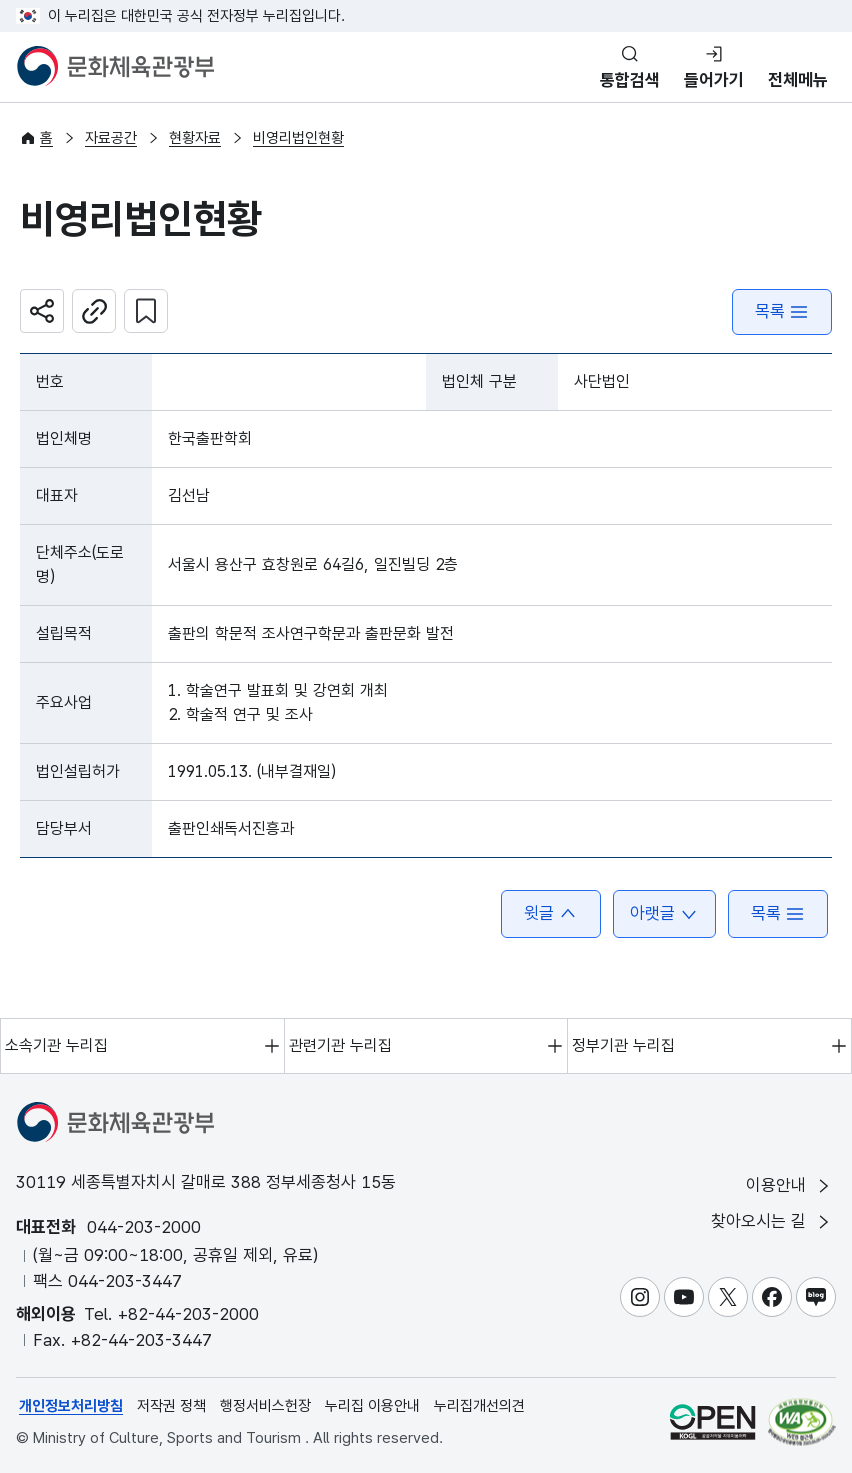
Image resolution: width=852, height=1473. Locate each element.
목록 (782, 311)
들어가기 (714, 80)
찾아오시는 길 (772, 1221)
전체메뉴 (798, 80)
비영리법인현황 (298, 138)
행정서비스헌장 (265, 1406)
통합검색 (630, 80)
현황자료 (195, 138)
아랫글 (664, 913)
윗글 (551, 913)
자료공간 (111, 138)
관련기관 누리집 (340, 1045)
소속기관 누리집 (56, 1045)
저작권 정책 (171, 1406)
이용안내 (789, 1185)
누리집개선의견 (479, 1406)
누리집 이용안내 (372, 1406)
